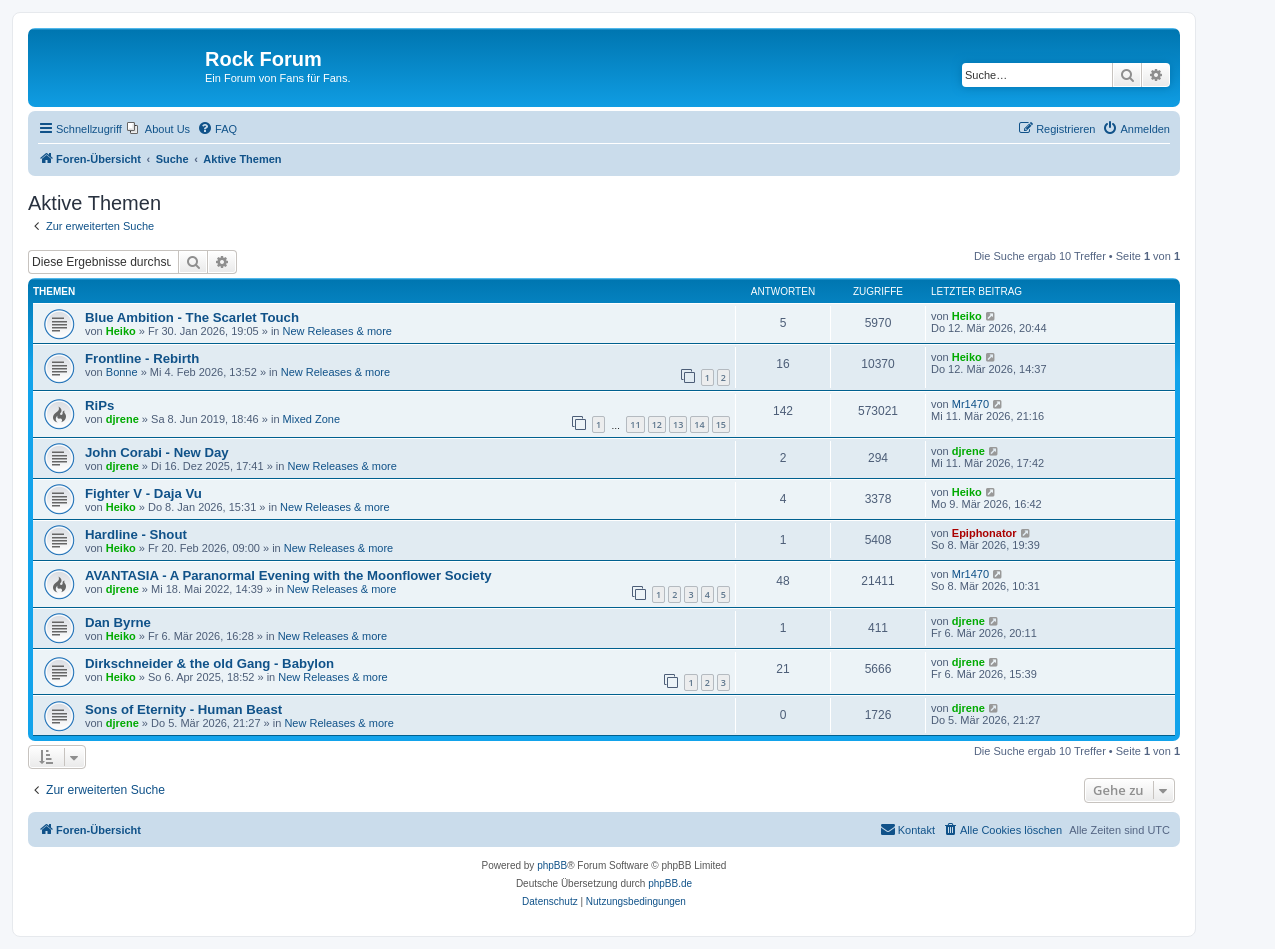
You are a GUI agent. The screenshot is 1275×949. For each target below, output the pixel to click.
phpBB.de (670, 883)
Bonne (122, 372)
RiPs (99, 405)
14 (699, 424)
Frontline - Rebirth (142, 358)
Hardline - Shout (136, 534)
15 (721, 424)
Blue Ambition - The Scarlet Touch (192, 317)
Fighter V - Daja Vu (143, 493)
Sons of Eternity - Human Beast (183, 709)
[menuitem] (158, 129)
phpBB (552, 865)
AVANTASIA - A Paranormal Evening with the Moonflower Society (288, 575)
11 (635, 424)
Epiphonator (984, 533)
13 (678, 424)
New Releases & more (337, 331)
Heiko (121, 331)
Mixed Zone (311, 419)
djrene (122, 419)
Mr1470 (970, 404)
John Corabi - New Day (157, 452)
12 (657, 424)
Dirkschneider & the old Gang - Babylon (209, 663)
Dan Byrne (118, 622)
